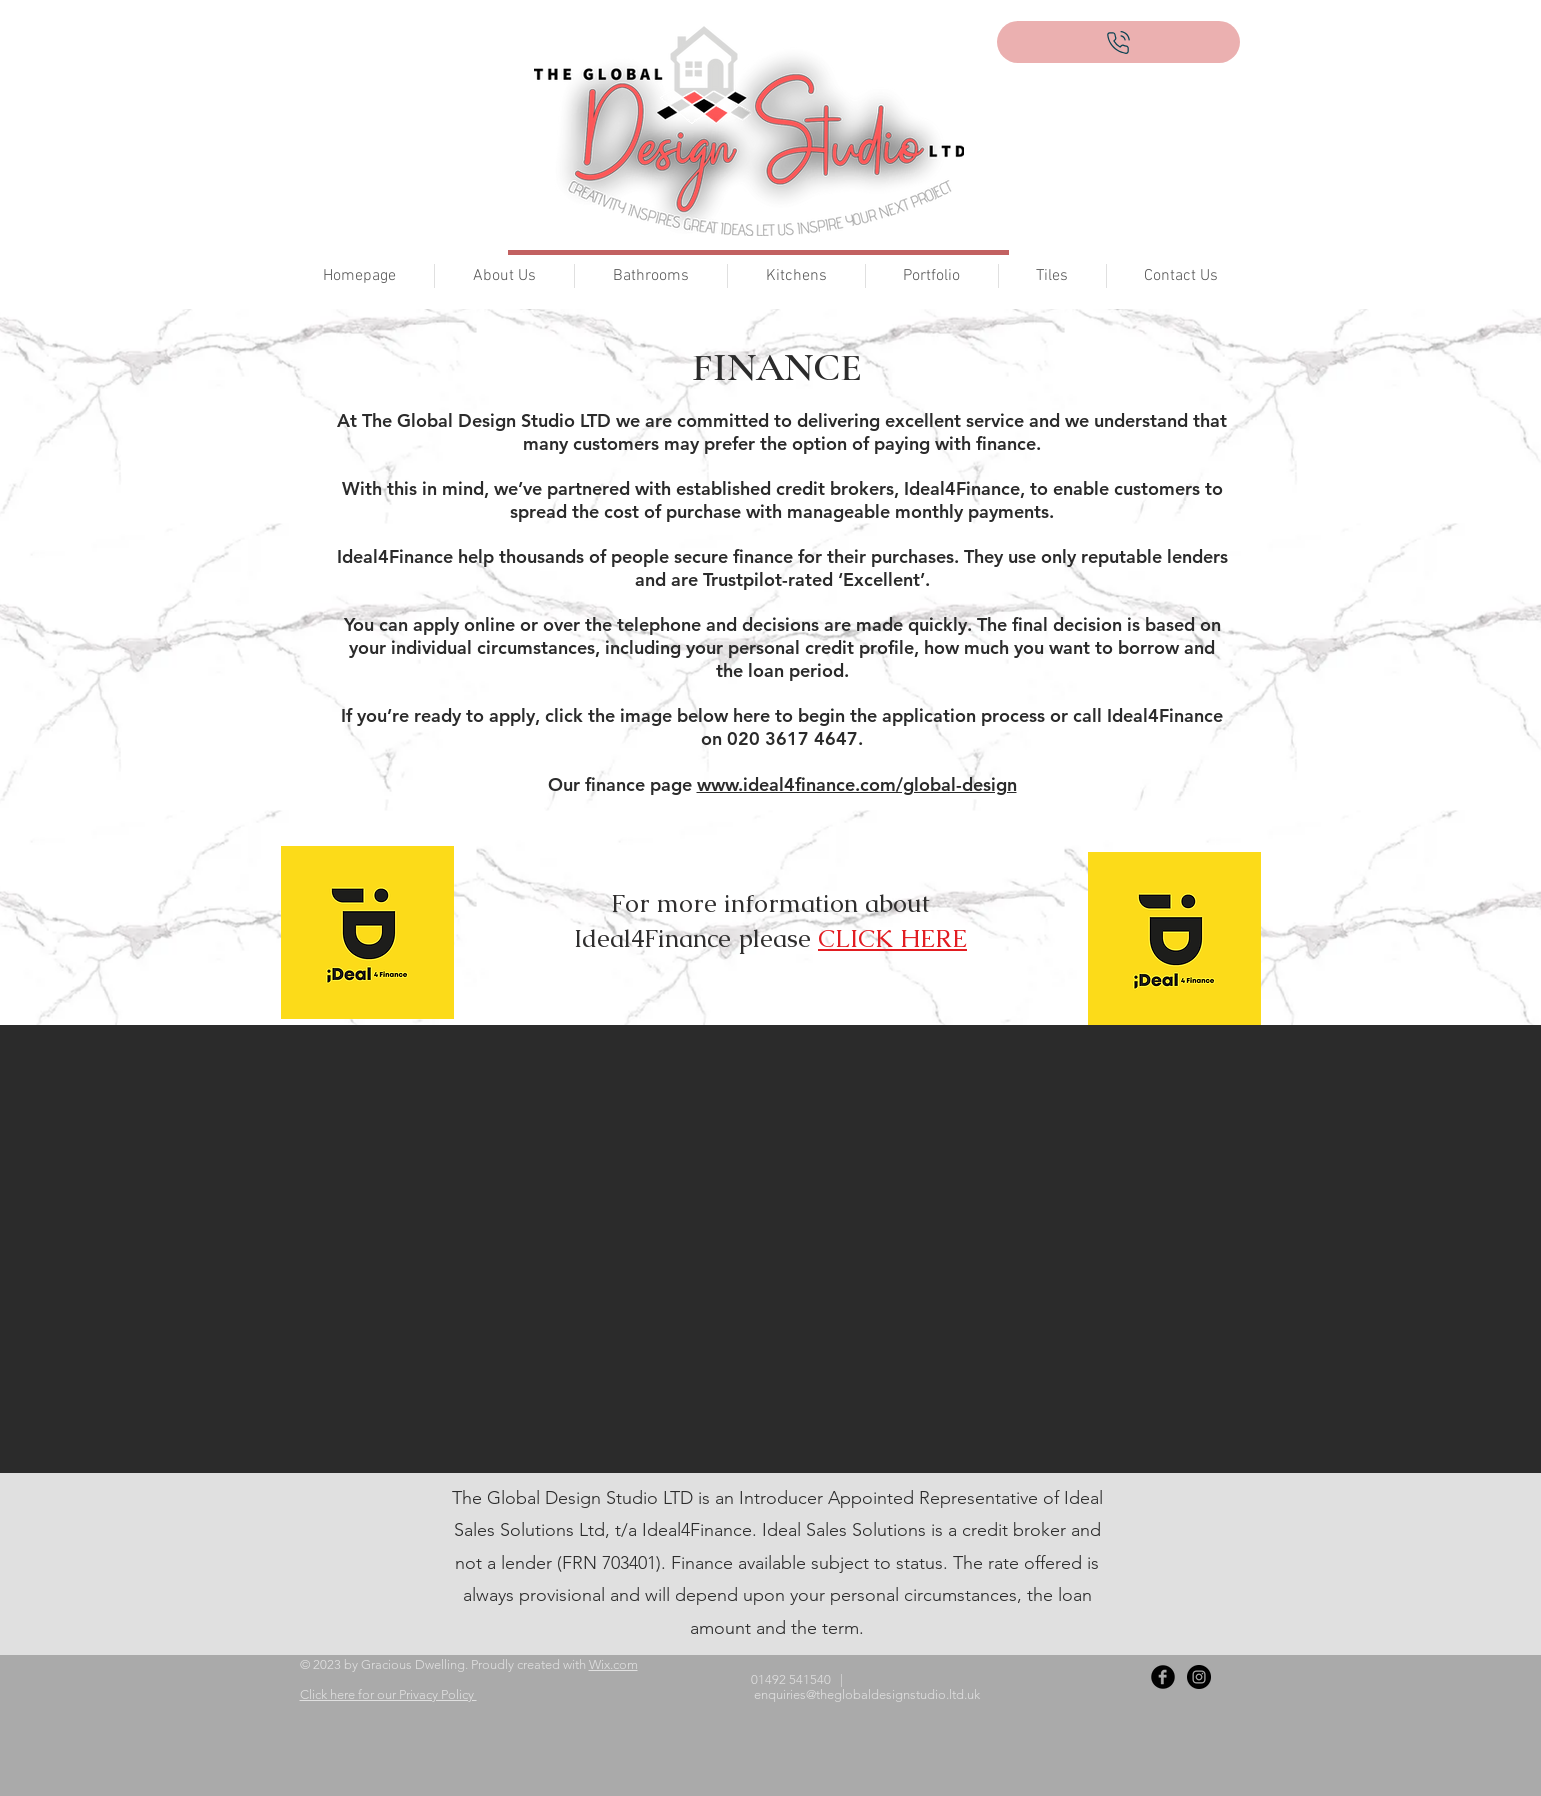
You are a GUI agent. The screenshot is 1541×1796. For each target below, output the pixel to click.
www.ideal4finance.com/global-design (857, 784)
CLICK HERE (892, 938)
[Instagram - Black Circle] (1199, 1677)
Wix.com (613, 1664)
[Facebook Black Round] (1163, 1677)
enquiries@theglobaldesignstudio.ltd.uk (867, 1694)
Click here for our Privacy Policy (388, 1694)
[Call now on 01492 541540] (1118, 42)
